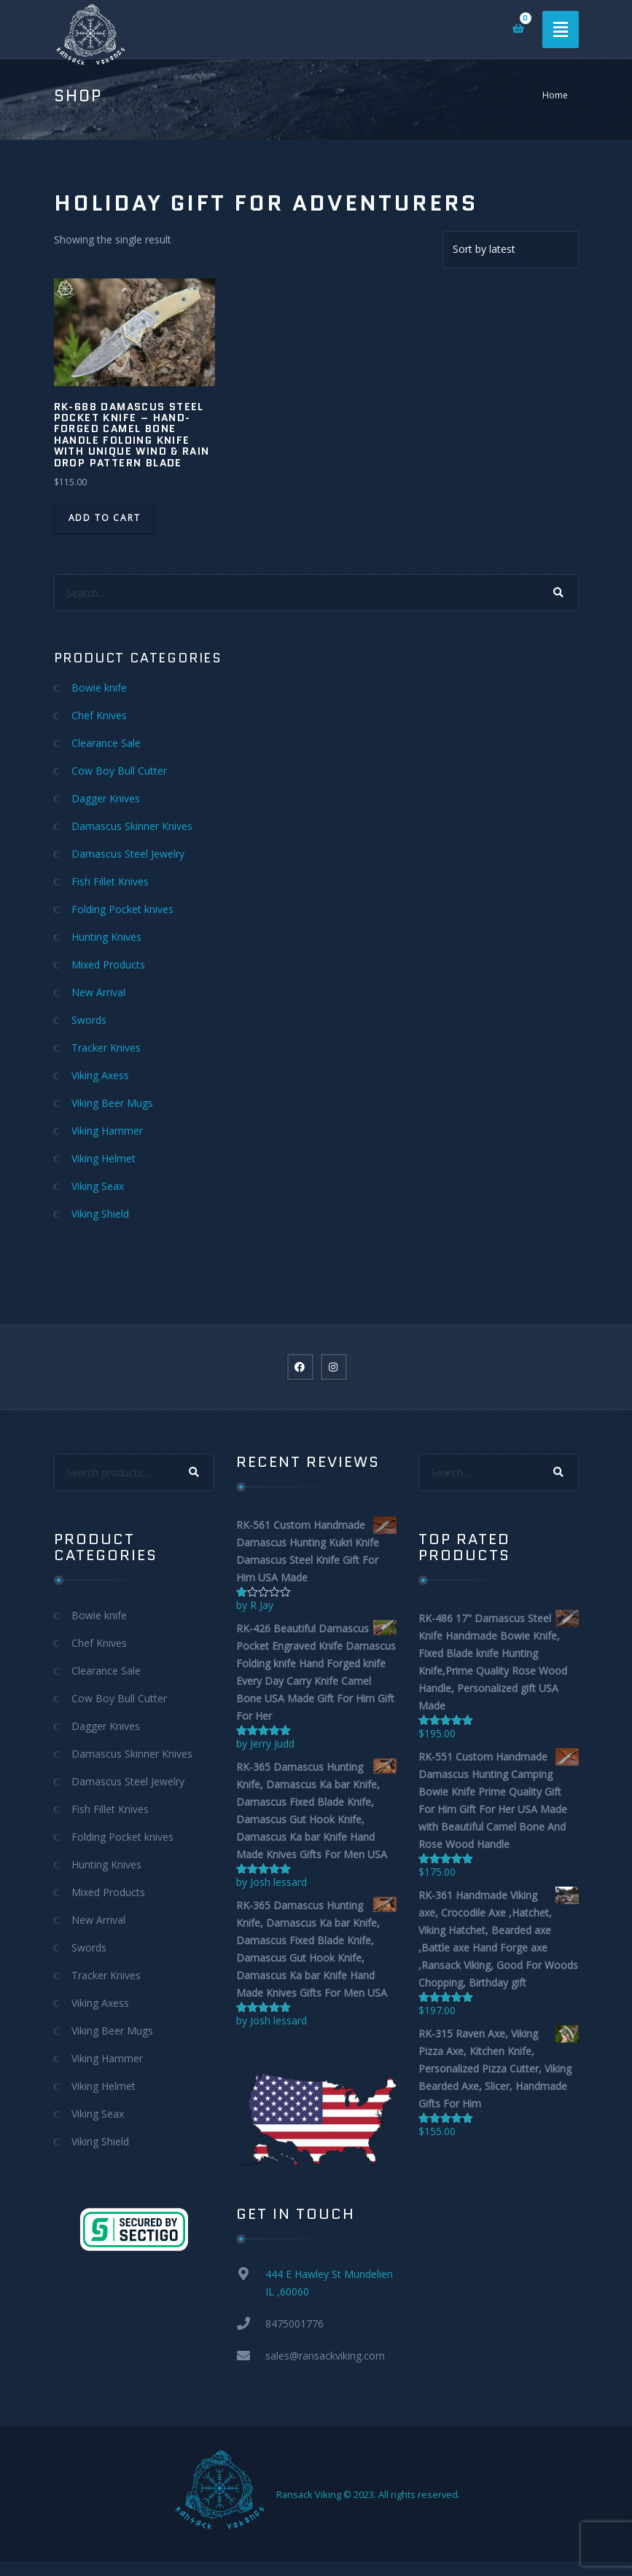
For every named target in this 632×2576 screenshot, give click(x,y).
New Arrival (98, 992)
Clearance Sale (106, 743)
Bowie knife (99, 687)
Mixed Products (108, 964)
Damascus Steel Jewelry (127, 854)
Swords (88, 1020)
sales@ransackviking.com (325, 2355)
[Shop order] (511, 249)
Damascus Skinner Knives (131, 826)
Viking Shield (100, 1214)
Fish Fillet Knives (110, 881)
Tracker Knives (106, 1047)
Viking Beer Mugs (112, 1103)
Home (555, 95)
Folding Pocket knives (122, 909)
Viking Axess (100, 1075)
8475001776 (294, 2323)
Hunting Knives (106, 937)
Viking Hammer (107, 1131)
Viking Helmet (103, 1158)
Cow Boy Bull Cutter (119, 771)
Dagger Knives (105, 798)
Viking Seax (97, 1186)
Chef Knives (99, 715)
